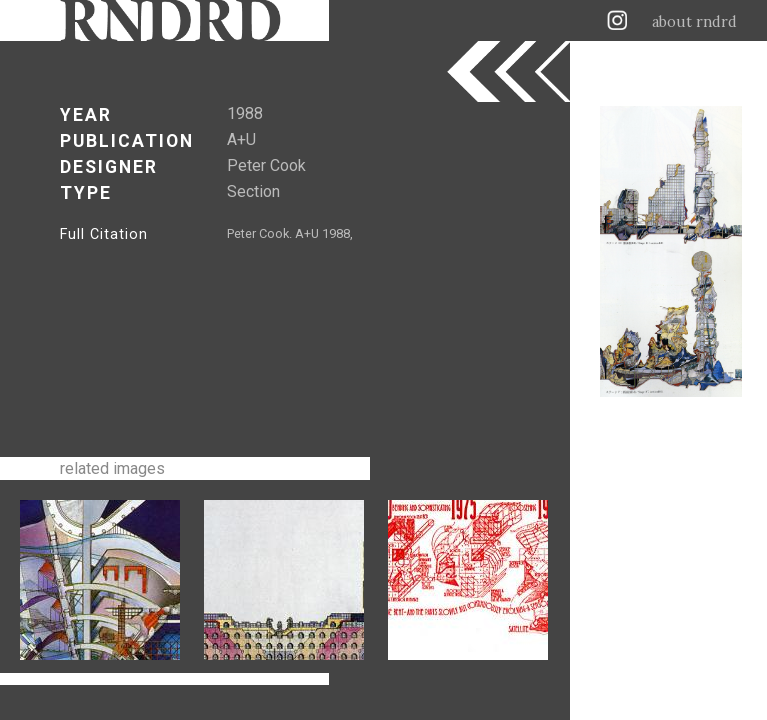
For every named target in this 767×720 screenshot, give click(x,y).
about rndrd (694, 22)
